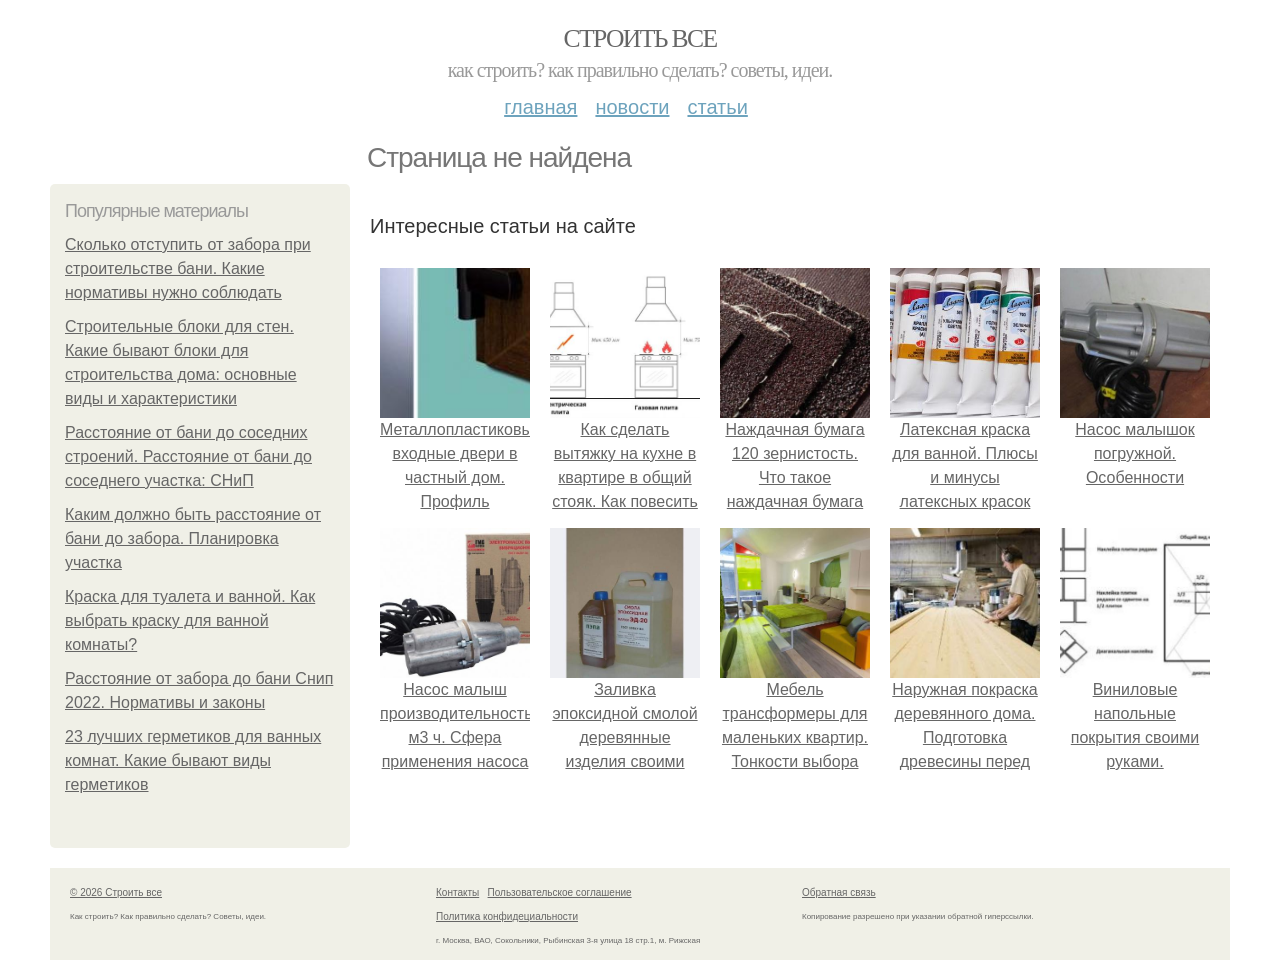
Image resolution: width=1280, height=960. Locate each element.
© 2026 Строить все (116, 892)
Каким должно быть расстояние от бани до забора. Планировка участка (193, 538)
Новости (632, 107)
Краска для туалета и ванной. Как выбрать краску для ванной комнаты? (190, 620)
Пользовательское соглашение (560, 892)
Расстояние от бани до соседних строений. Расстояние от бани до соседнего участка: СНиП (188, 456)
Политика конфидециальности (507, 916)
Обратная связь (839, 892)
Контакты (457, 892)
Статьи (717, 107)
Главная (540, 107)
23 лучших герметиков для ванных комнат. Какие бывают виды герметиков (193, 760)
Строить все (639, 38)
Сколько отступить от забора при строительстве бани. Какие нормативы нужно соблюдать (188, 268)
